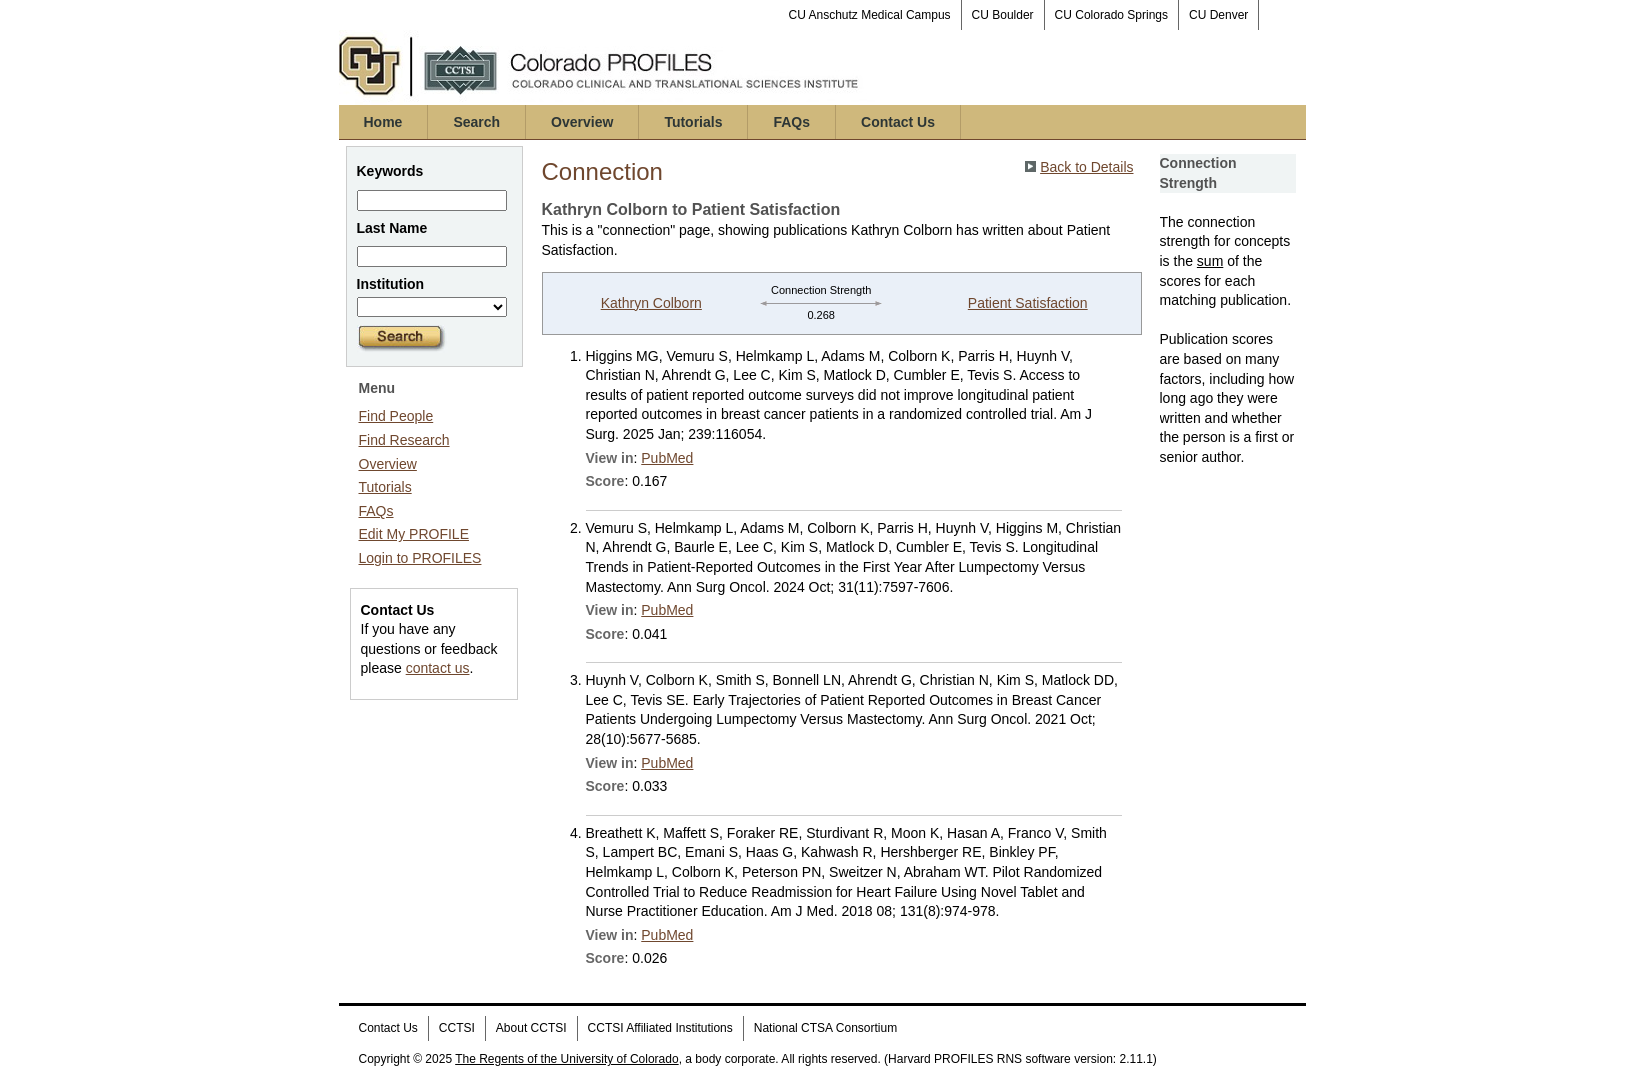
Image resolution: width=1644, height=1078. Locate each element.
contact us (438, 668)
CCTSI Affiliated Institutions (660, 1028)
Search (476, 122)
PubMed (667, 458)
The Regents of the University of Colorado (566, 1059)
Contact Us (898, 122)
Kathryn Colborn (651, 303)
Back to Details (1086, 167)
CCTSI (457, 1028)
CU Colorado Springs (1111, 15)
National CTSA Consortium (825, 1028)
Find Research (404, 440)
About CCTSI (531, 1028)
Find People (396, 416)
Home (383, 122)
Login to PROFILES (420, 558)
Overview (582, 122)
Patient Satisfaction (1028, 303)
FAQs (791, 122)
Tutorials (693, 122)
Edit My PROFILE (414, 534)
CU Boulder (1003, 15)
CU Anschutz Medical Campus (870, 15)
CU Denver (1218, 15)
